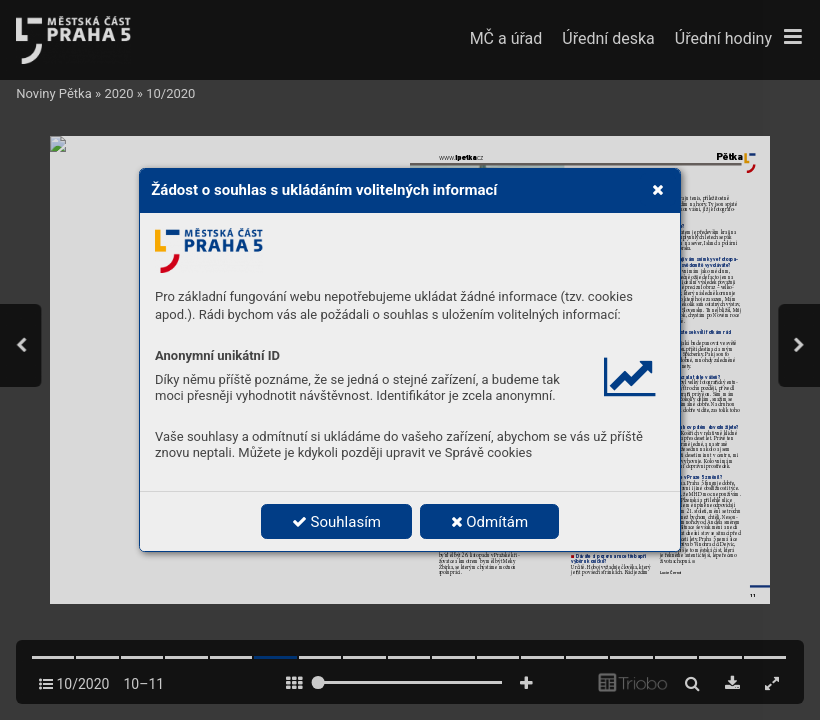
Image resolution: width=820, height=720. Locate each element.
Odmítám (490, 522)
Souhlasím (336, 522)
